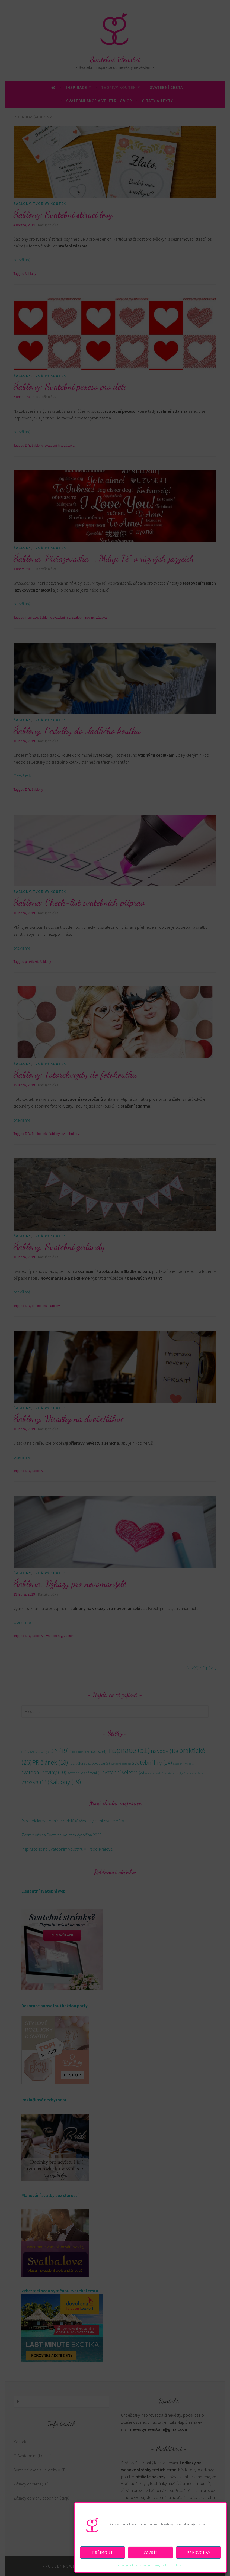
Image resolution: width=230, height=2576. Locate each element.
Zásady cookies (127, 2565)
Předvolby (198, 2552)
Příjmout (102, 2552)
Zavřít (150, 2552)
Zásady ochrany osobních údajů (160, 2565)
